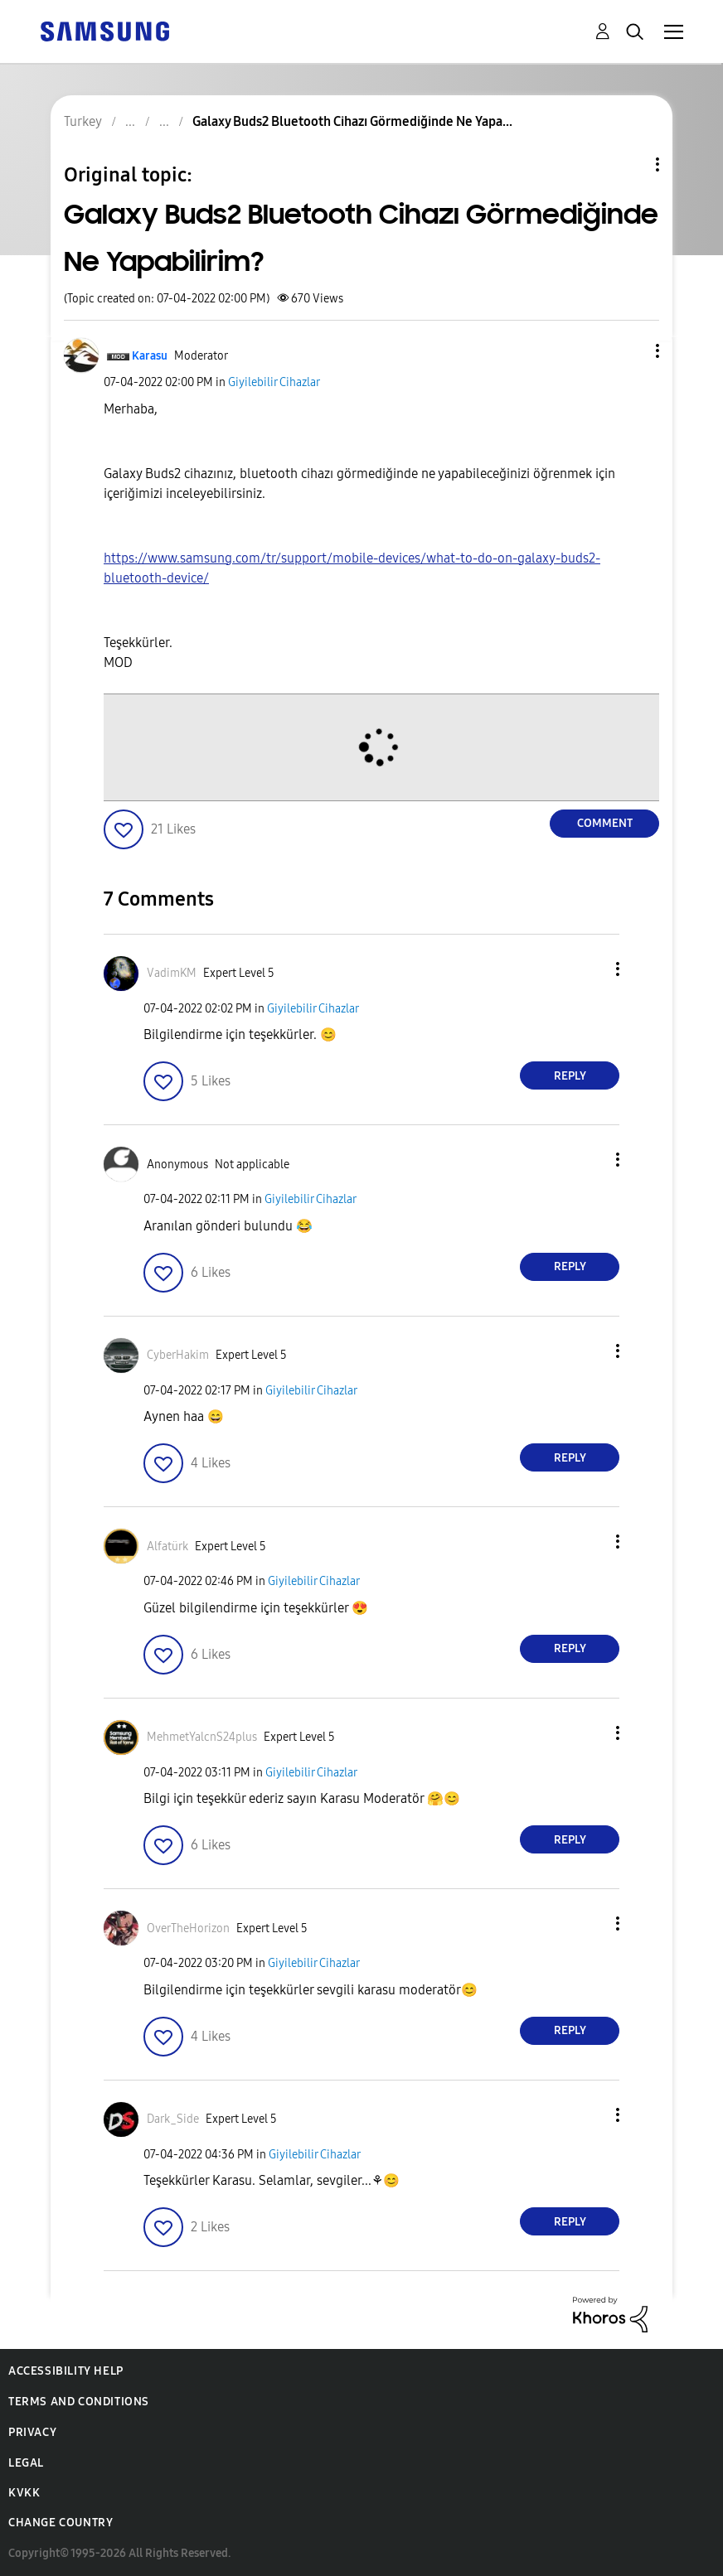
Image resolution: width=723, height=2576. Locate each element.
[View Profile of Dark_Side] (173, 2119)
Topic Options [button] (629, 164)
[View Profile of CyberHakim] (178, 1355)
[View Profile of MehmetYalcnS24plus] (202, 1737)
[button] (630, 351)
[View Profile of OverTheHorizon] (188, 1928)
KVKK (24, 2493)
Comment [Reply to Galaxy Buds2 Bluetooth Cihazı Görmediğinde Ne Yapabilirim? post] (605, 823)
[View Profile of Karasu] (149, 356)
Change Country (60, 2523)
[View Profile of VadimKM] (172, 973)
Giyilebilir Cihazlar (274, 382)
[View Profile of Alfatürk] (167, 1546)
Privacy (32, 2432)
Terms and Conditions (78, 2402)
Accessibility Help (66, 2371)
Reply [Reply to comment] (570, 1076)
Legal (26, 2463)
